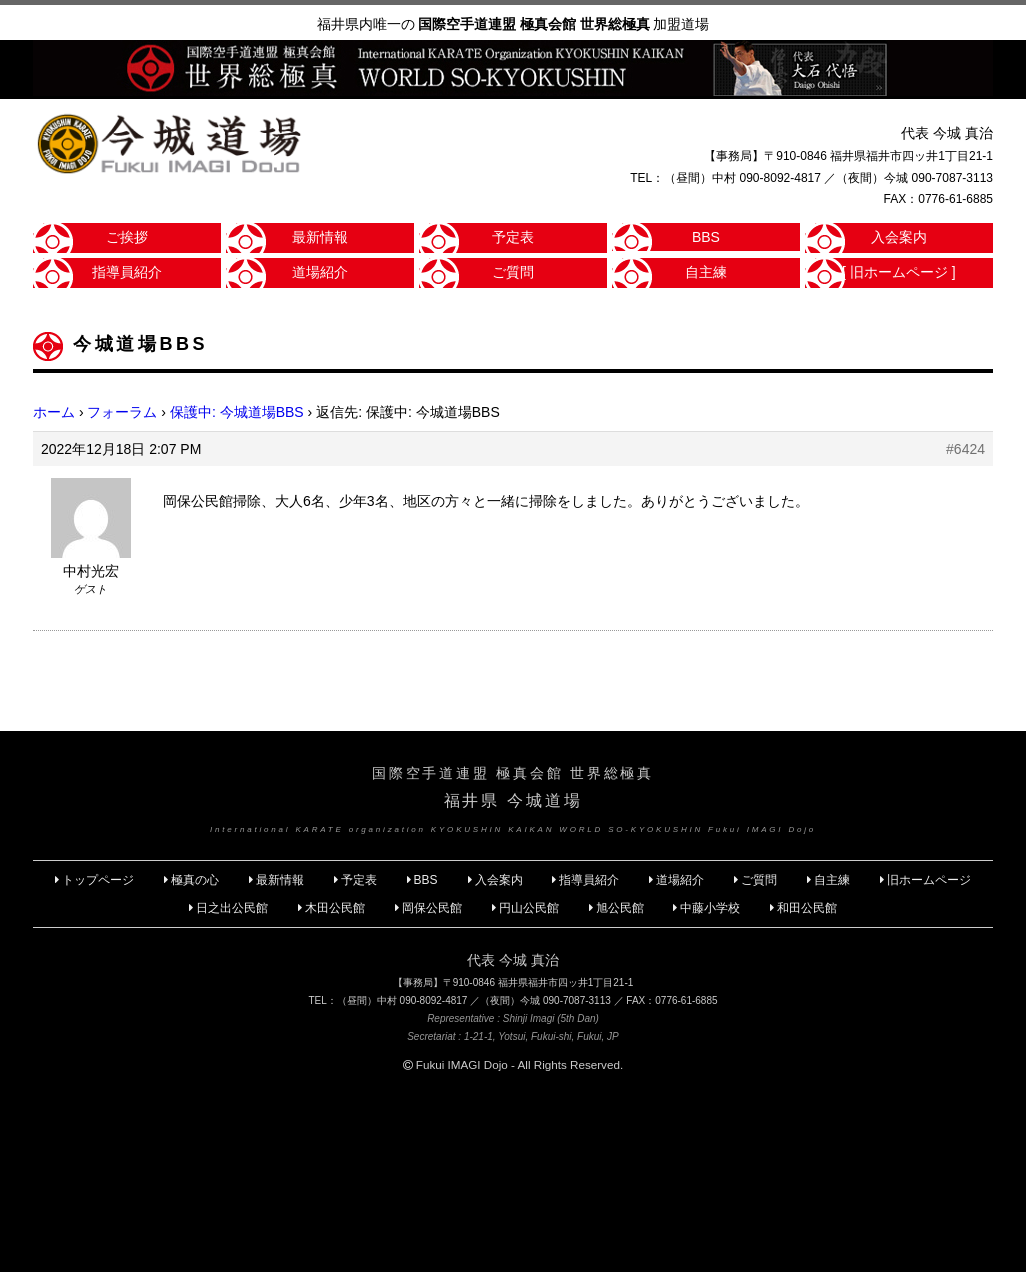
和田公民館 (807, 908)
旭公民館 (621, 908)
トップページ (98, 880)
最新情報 (320, 237)
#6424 (965, 449)
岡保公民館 (432, 908)
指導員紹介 (127, 272)
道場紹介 (320, 272)
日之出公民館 (232, 908)
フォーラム (122, 412)
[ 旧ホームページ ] (899, 272)
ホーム (54, 412)
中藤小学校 (710, 908)
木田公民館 (335, 908)
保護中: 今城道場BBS (237, 412)
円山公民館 (529, 908)
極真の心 (195, 880)
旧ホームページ (929, 880)
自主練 (706, 272)
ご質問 (513, 272)
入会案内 (899, 237)
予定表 (513, 237)
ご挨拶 (127, 237)
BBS (706, 237)
